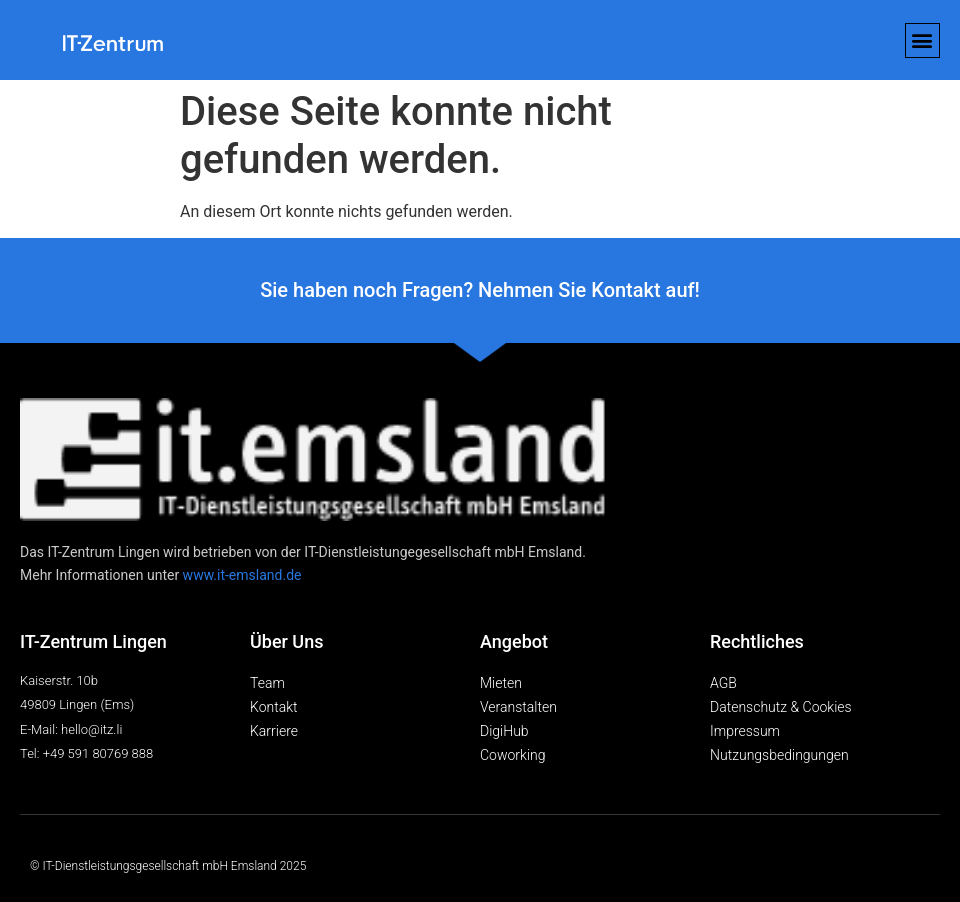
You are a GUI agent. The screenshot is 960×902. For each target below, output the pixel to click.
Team (267, 683)
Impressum (745, 731)
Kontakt (274, 707)
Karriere (274, 731)
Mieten (501, 683)
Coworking (513, 755)
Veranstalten (518, 707)
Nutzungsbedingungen (779, 755)
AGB (723, 683)
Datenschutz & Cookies (781, 707)
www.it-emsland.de (242, 575)
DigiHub (504, 731)
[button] (922, 40)
